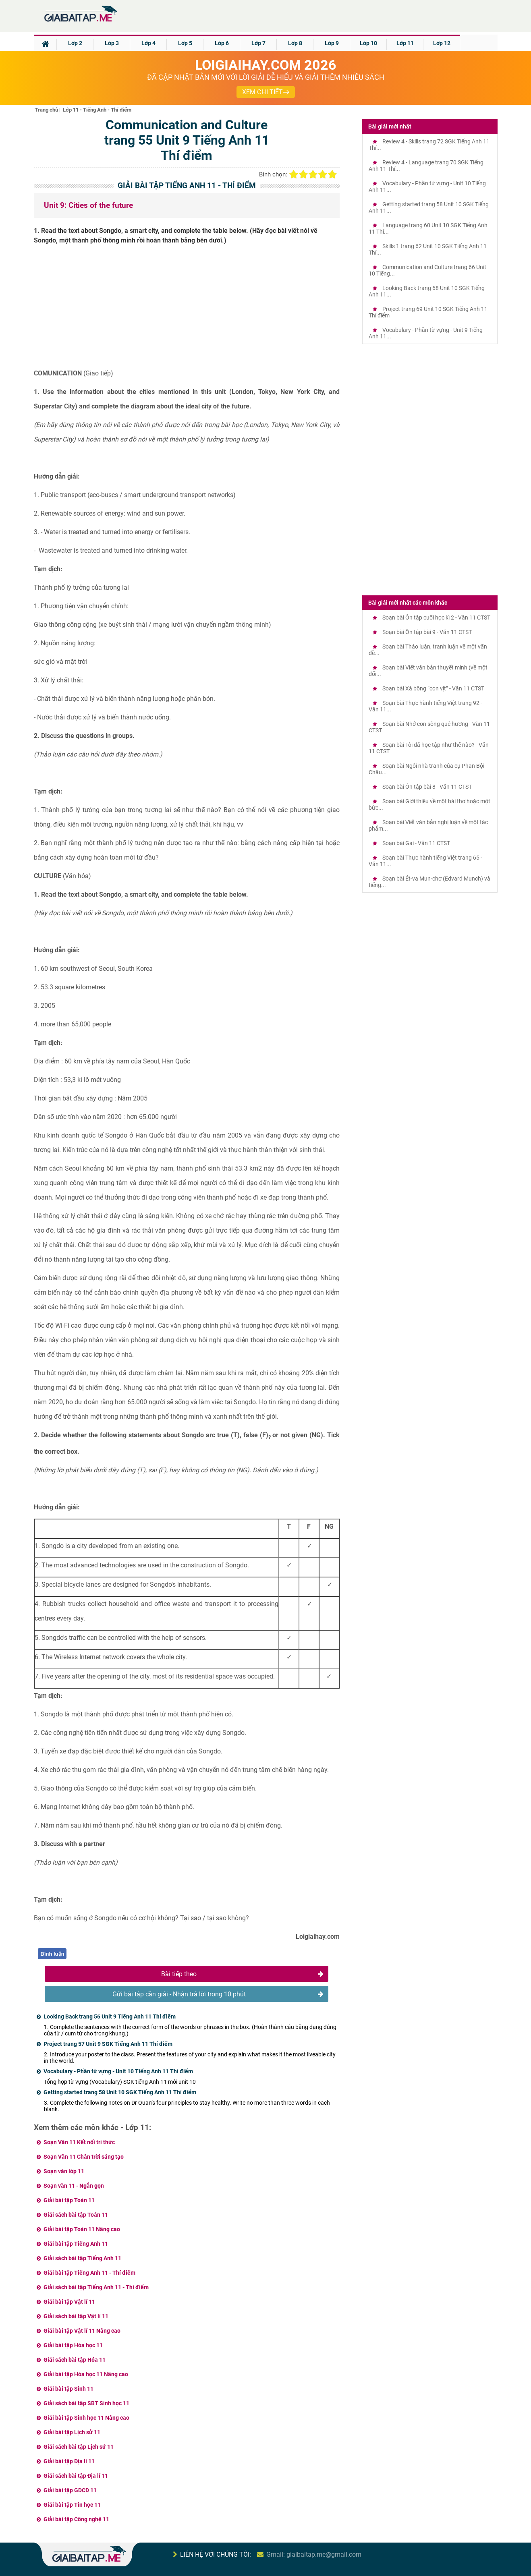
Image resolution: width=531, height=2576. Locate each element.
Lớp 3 (112, 43)
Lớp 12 (441, 43)
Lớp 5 (185, 43)
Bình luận (52, 1954)
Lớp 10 (368, 43)
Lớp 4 (148, 43)
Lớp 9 (332, 43)
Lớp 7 (258, 43)
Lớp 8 (295, 43)
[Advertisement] (187, 309)
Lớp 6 (222, 43)
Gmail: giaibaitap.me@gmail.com (313, 2554)
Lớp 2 (75, 43)
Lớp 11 (405, 43)
